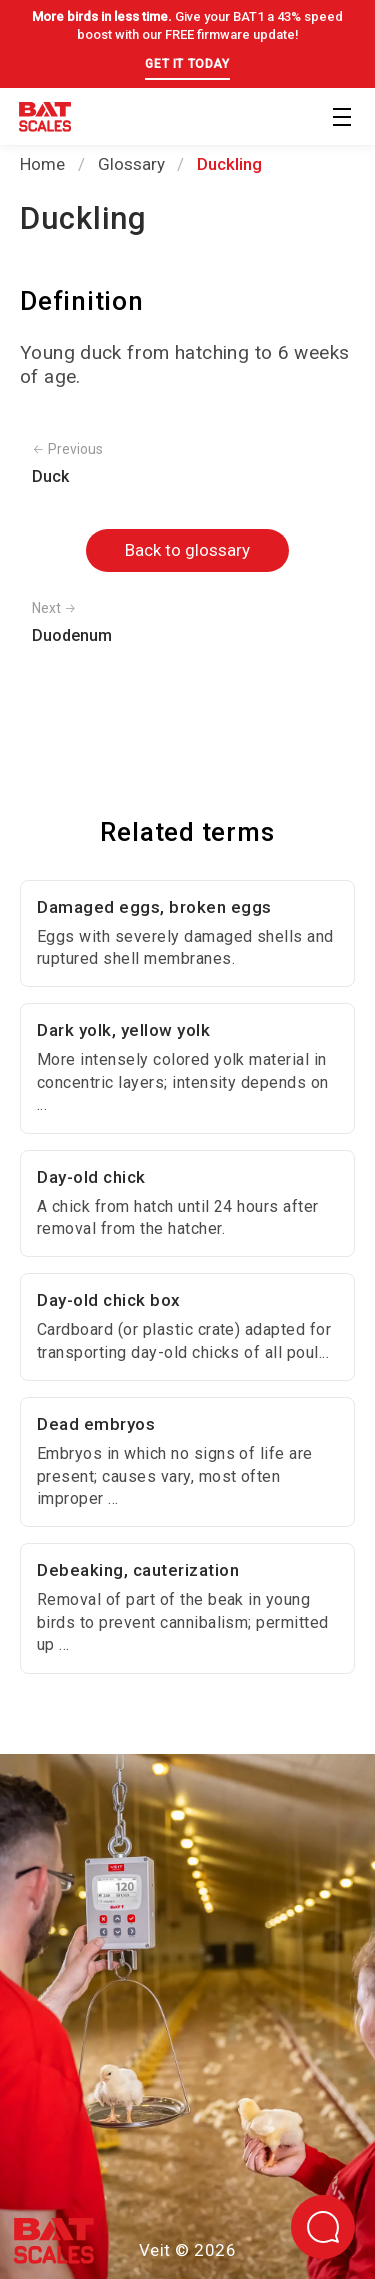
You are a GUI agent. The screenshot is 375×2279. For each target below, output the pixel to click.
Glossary (131, 164)
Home (42, 164)
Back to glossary (187, 550)
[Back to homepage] (45, 120)
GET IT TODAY (187, 64)
